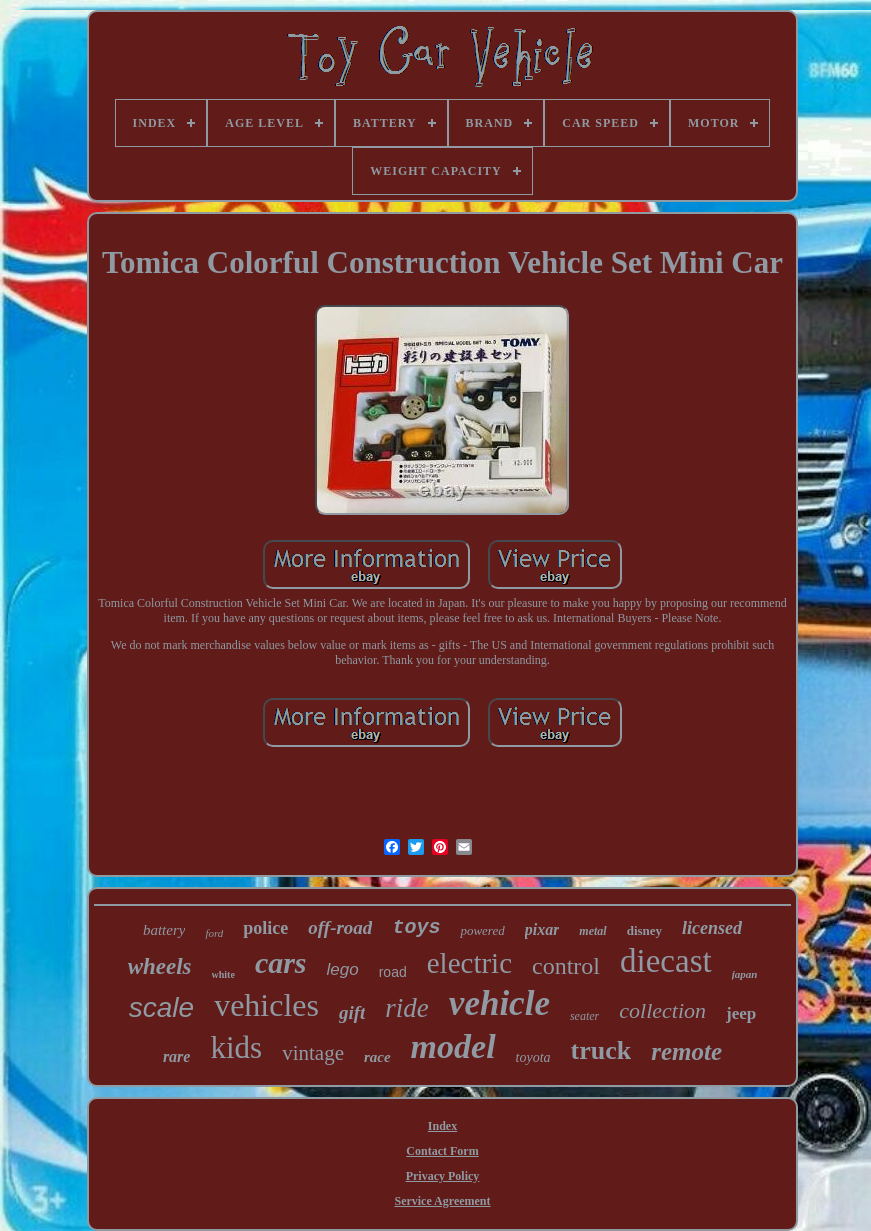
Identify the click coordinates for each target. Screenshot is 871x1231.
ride (407, 1008)
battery (164, 930)
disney (644, 930)
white (223, 974)
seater (584, 1016)
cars (281, 962)
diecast (666, 961)
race (377, 1057)
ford (214, 933)
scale (161, 1007)
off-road (340, 927)
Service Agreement (442, 1201)
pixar (542, 929)
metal (592, 931)
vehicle (499, 1003)
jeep (741, 1013)
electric (469, 963)
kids (236, 1047)
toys (416, 927)
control (566, 966)
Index (442, 1126)
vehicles (266, 1005)
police (265, 928)
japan (745, 974)
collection (662, 1010)
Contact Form (442, 1151)
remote (686, 1051)
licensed (712, 928)
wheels (160, 966)
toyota (533, 1057)
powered (482, 930)
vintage (313, 1053)
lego (343, 969)
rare (177, 1056)
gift (352, 1012)
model (453, 1046)
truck (601, 1050)
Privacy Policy (443, 1176)
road (393, 972)
